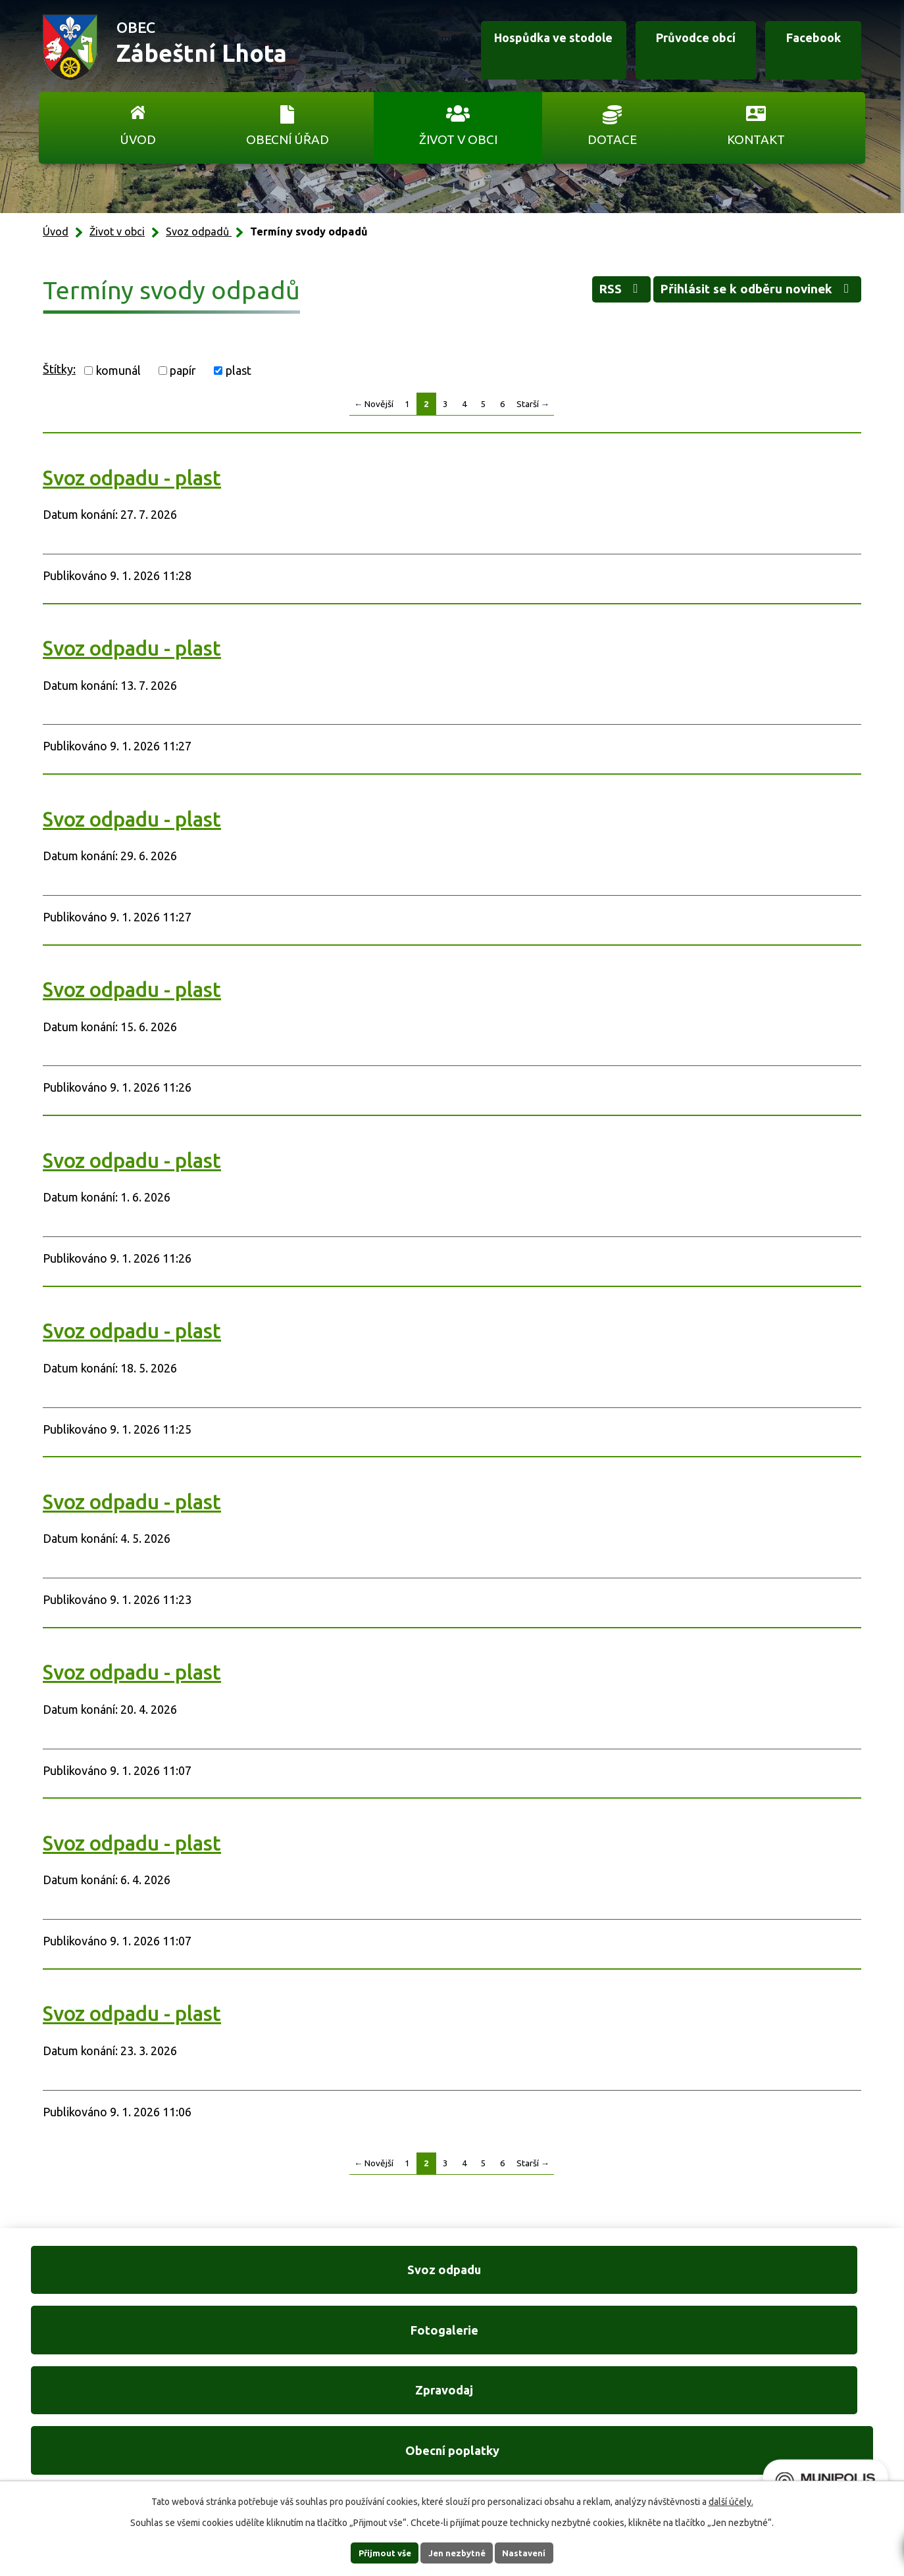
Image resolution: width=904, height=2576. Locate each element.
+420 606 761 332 (312, 2407)
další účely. (731, 2500)
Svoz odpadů (199, 231)
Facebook (799, 48)
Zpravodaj (561, 2279)
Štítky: (59, 369)
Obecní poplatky (781, 2279)
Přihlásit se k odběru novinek (740, 293)
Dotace (612, 139)
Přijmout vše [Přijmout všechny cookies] (373, 2552)
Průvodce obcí (655, 48)
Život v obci (458, 139)
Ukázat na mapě (623, 2433)
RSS (577, 293)
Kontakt (756, 139)
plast (238, 370)
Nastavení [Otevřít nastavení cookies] (536, 2552)
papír (183, 370)
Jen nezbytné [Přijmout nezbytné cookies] (458, 2552)
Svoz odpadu (123, 2279)
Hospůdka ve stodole (495, 48)
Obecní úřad (287, 139)
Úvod (138, 139)
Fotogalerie (342, 2279)
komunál (118, 370)
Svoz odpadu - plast (132, 477)
